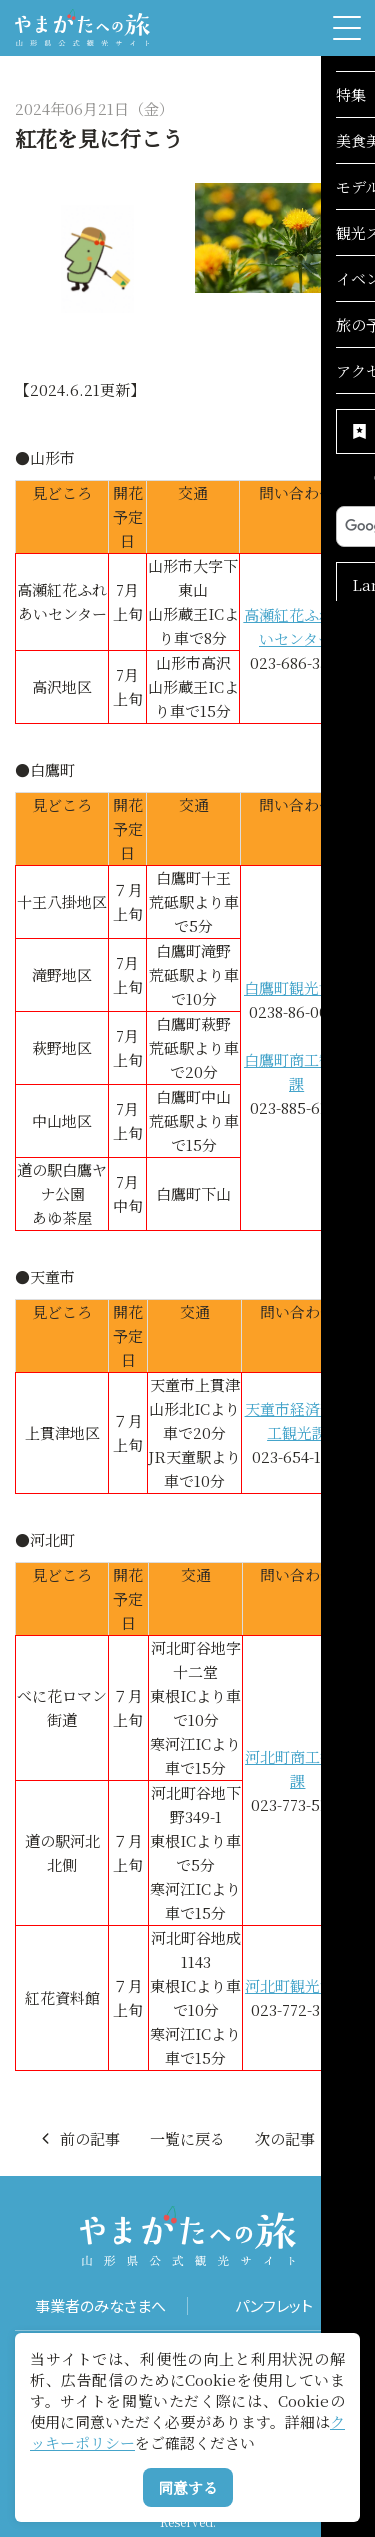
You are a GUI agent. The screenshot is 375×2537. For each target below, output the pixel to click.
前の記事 (79, 2138)
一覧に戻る (187, 2138)
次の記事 (296, 2138)
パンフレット (274, 2306)
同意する (188, 2487)
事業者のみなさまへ (100, 2306)
